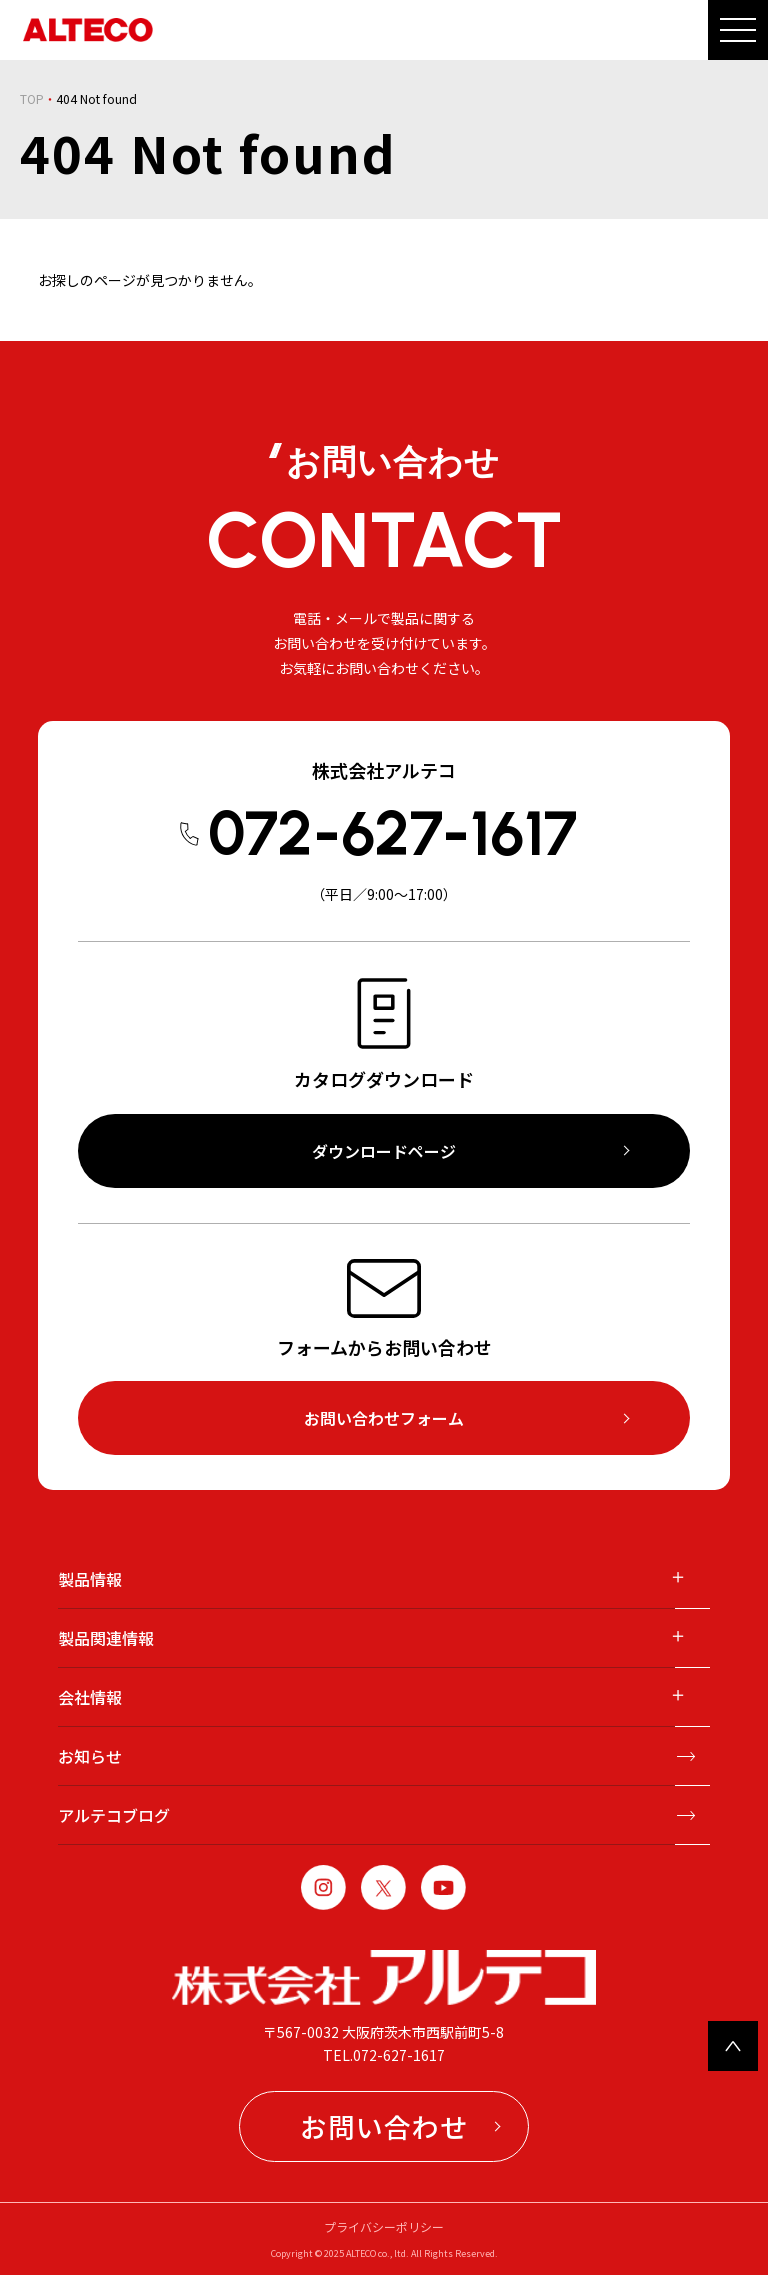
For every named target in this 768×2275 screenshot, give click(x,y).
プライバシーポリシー (384, 2226)
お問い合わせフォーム (384, 1418)
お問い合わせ (384, 2126)
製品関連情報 (106, 1638)
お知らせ (90, 1756)
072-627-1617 (392, 833)
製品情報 (90, 1579)
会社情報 (90, 1697)
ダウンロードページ (384, 1151)
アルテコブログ (114, 1815)
